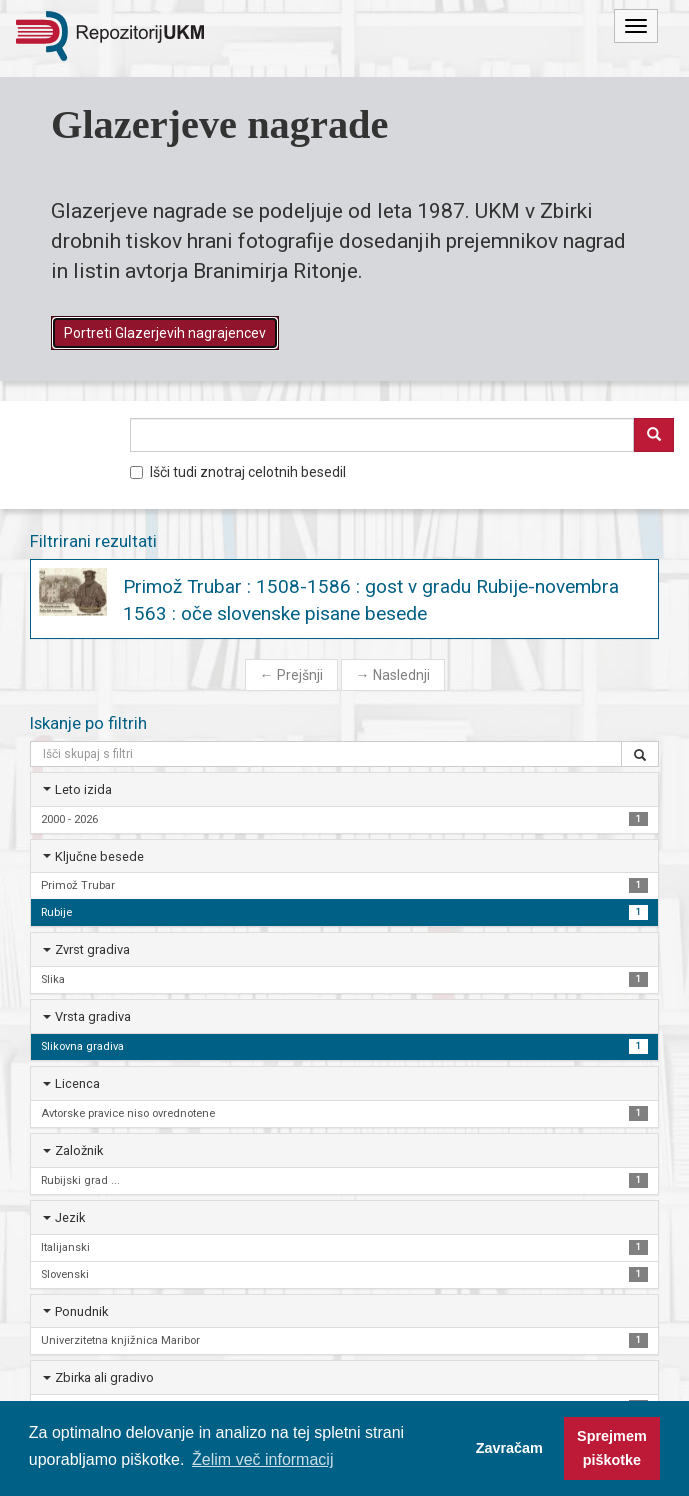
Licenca (77, 1083)
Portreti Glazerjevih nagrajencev (165, 333)
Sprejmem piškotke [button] (612, 1448)
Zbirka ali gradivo (104, 1377)
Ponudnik (81, 1311)
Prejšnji (291, 675)
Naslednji (393, 675)
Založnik (79, 1150)
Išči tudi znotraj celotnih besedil (238, 472)
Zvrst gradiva (92, 949)
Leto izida (83, 789)
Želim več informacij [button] (262, 1459)
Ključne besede (99, 856)
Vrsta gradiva (93, 1016)
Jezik (70, 1217)
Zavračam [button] (509, 1448)
